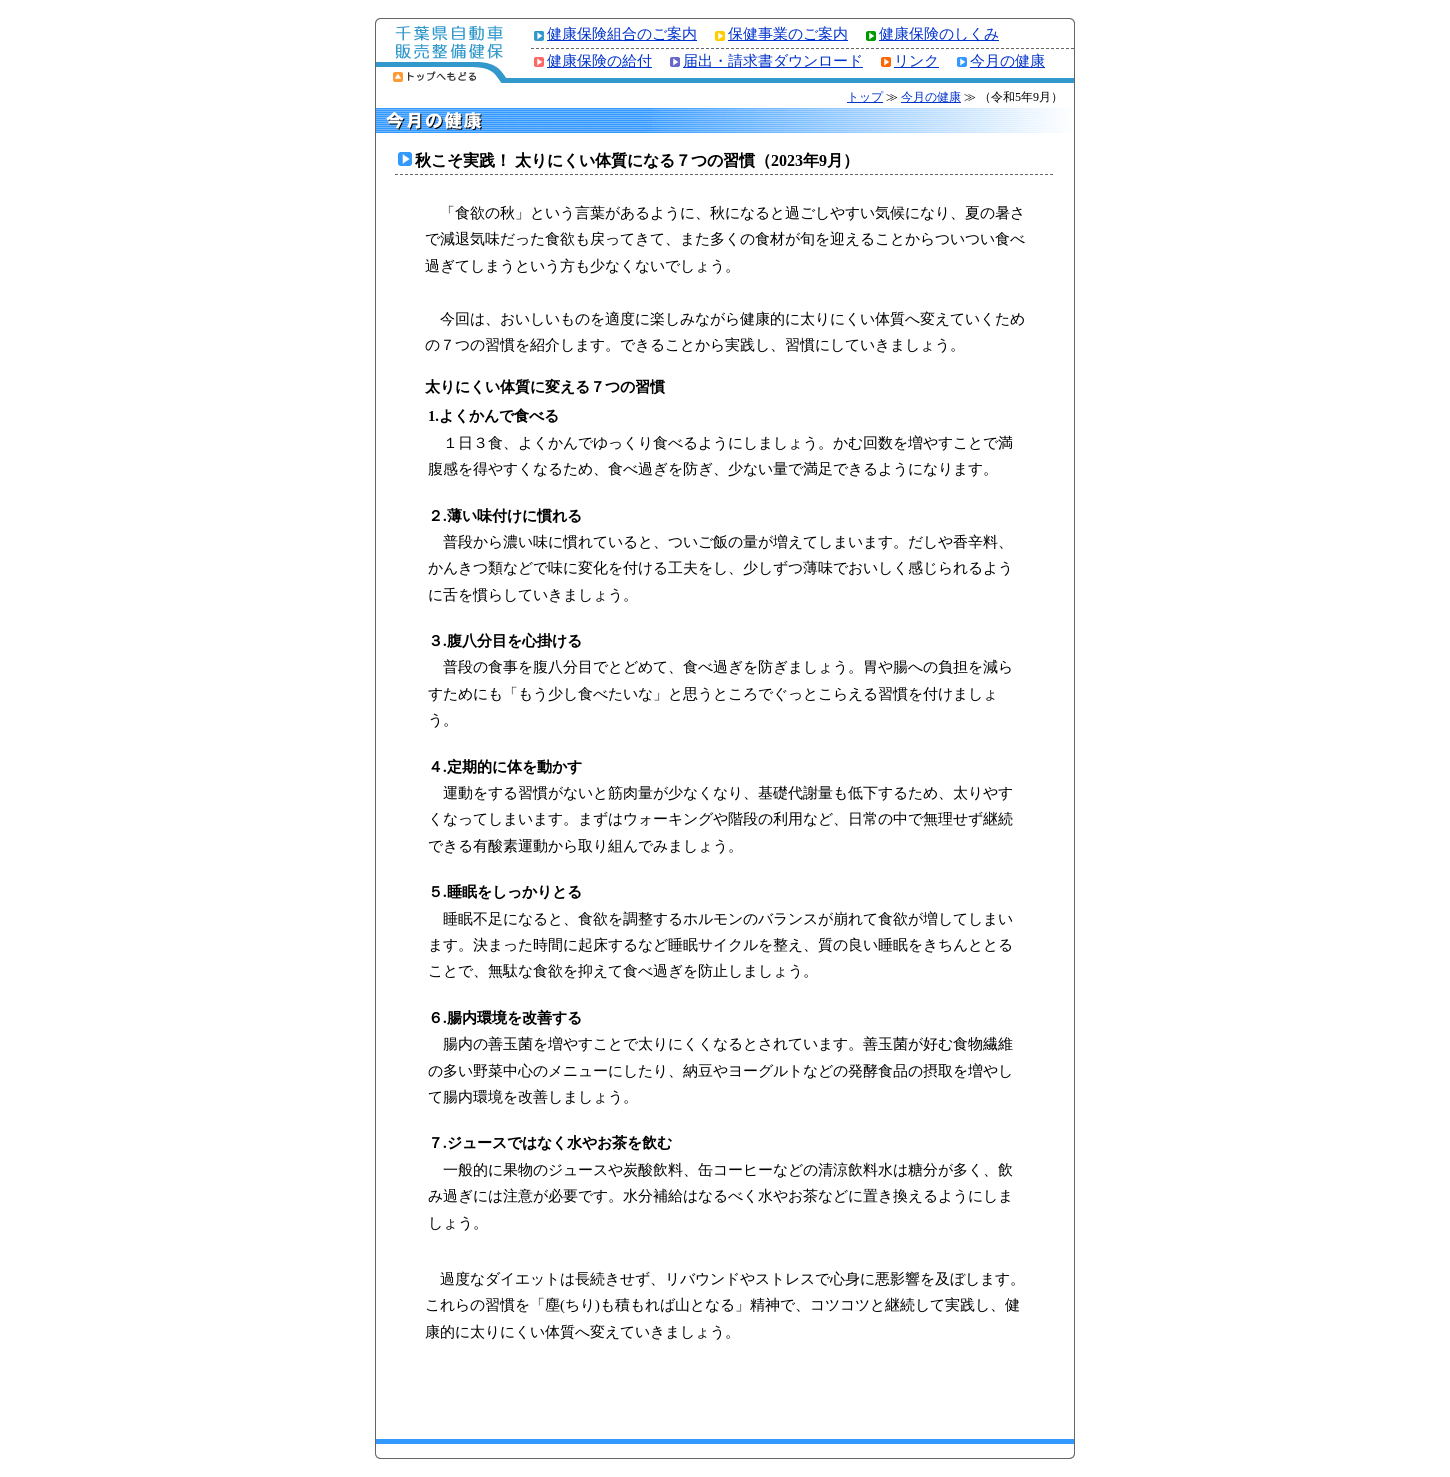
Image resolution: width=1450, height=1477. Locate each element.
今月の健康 (1007, 61)
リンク (916, 61)
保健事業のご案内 (788, 34)
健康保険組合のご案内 (622, 34)
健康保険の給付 (599, 61)
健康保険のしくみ (939, 34)
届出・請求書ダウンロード (773, 61)
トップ (865, 97)
